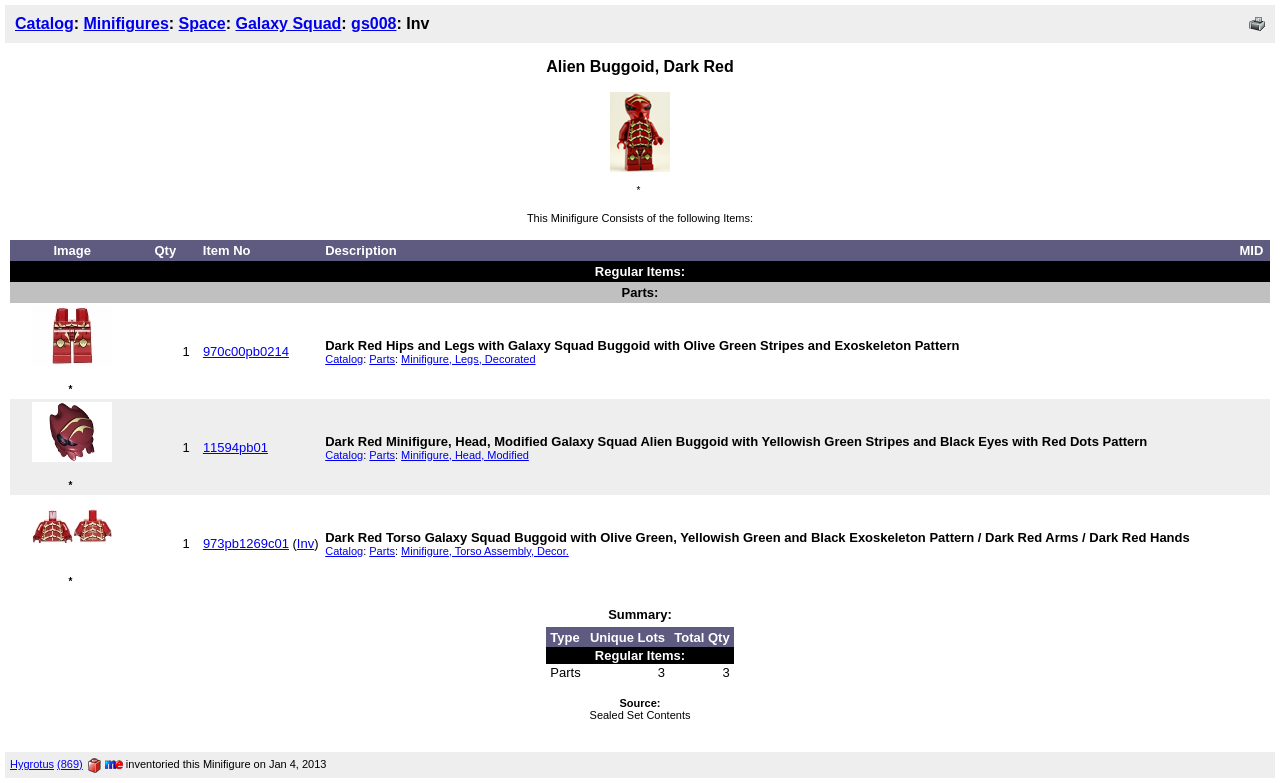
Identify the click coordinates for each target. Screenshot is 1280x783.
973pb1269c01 (246, 543)
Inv (305, 543)
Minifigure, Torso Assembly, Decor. (485, 551)
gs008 (373, 23)
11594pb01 (235, 447)
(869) (70, 764)
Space (202, 23)
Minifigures (125, 23)
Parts (382, 359)
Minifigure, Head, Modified (465, 455)
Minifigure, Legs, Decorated (468, 359)
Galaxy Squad (289, 23)
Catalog (44, 23)
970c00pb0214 (246, 351)
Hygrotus (32, 764)
